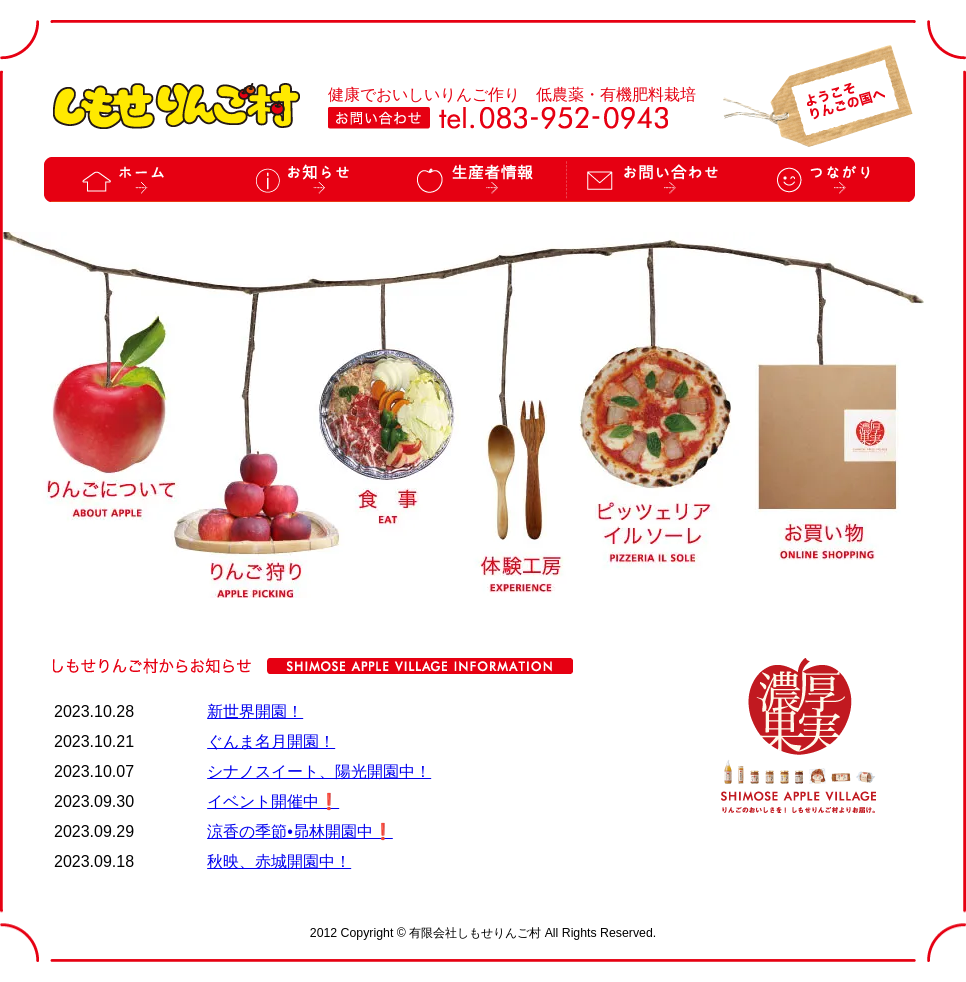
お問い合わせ (653, 179)
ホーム (131, 179)
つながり (828, 179)
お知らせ (305, 179)
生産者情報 (479, 179)
